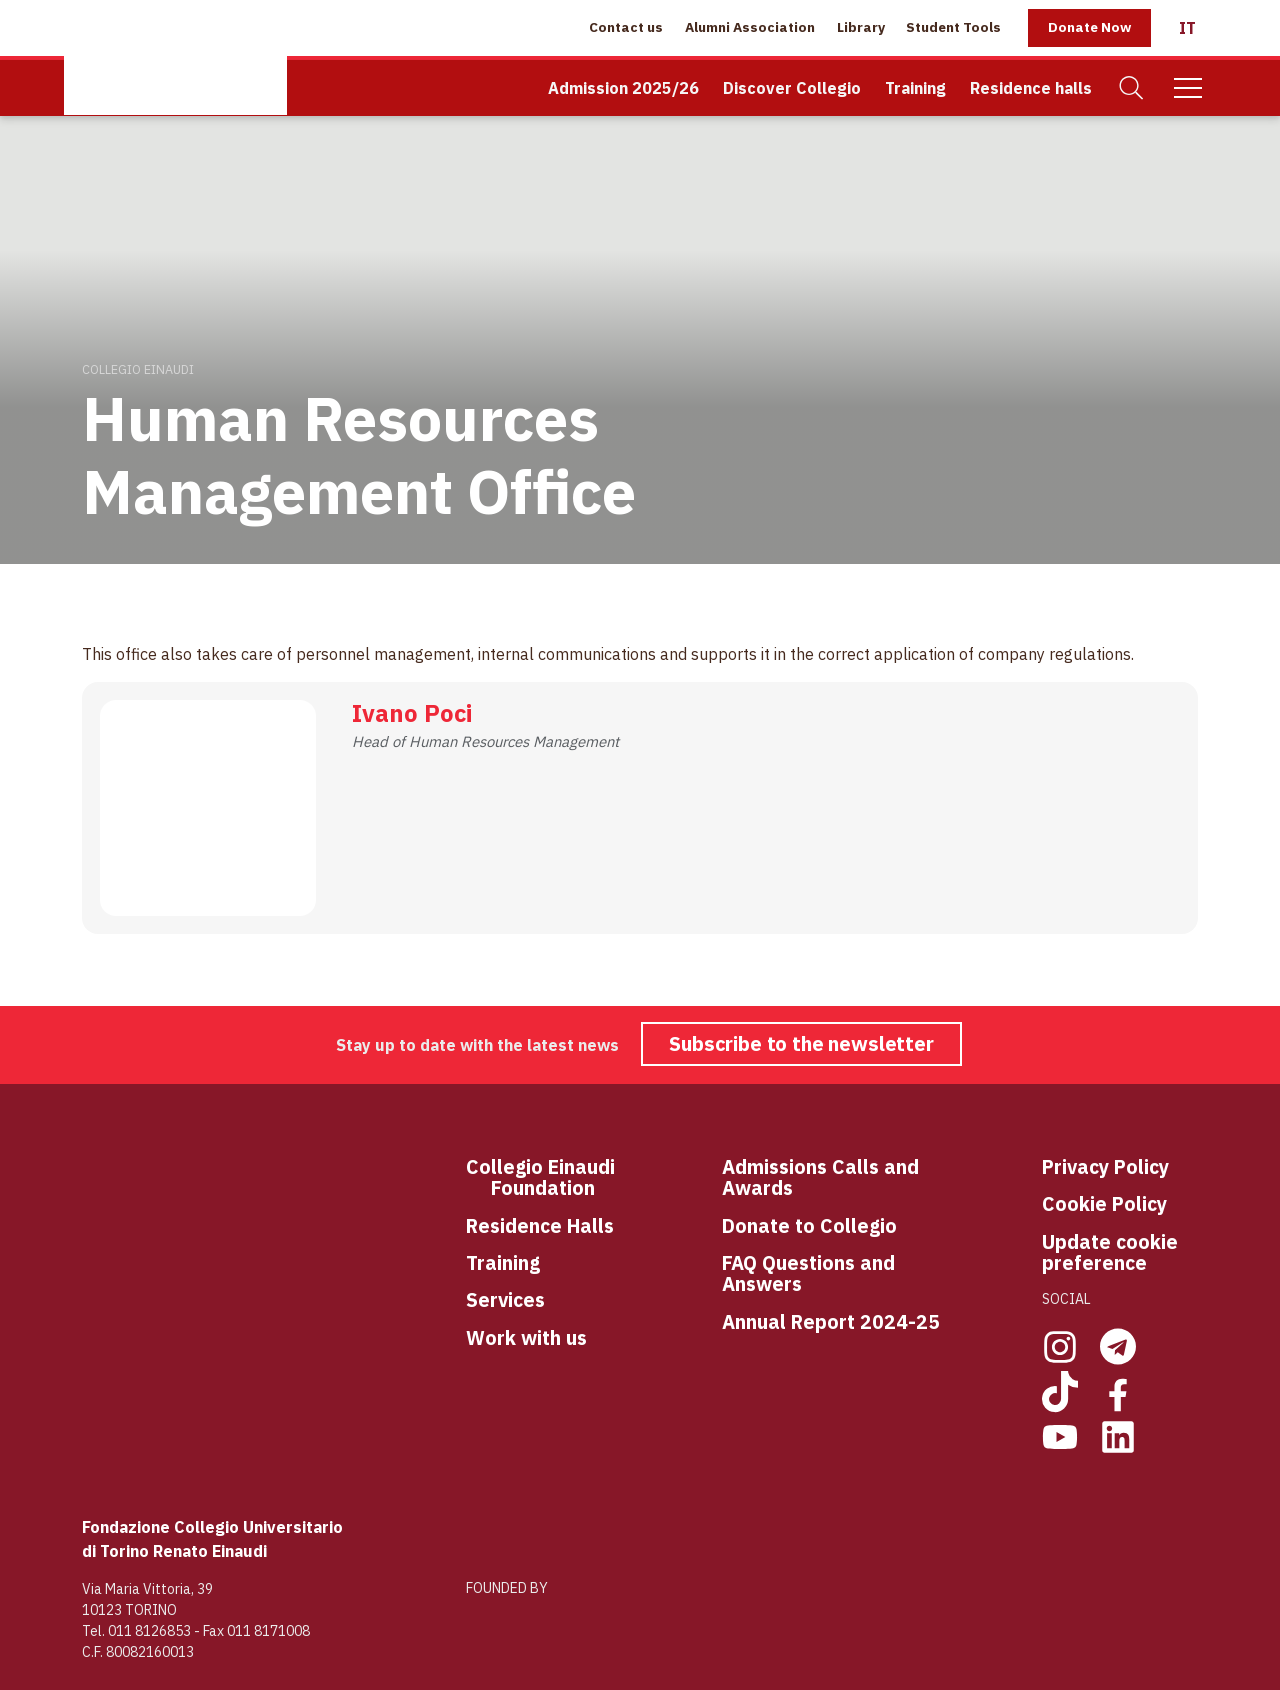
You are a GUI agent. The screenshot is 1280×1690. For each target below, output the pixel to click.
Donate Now (1089, 27)
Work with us (526, 1337)
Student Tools (953, 27)
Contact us (626, 27)
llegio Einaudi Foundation (553, 1177)
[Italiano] (1187, 28)
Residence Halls (540, 1225)
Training (915, 88)
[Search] (1132, 88)
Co (478, 1167)
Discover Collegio (792, 88)
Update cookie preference (1110, 1252)
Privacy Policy (1105, 1166)
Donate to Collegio (809, 1225)
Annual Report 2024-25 (831, 1321)
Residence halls (1031, 88)
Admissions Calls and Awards (820, 1177)
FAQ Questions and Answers (808, 1273)
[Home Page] (175, 57)
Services (505, 1299)
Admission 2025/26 (623, 88)
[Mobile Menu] (1188, 88)
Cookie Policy (1104, 1203)
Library (861, 27)
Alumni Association (750, 27)
